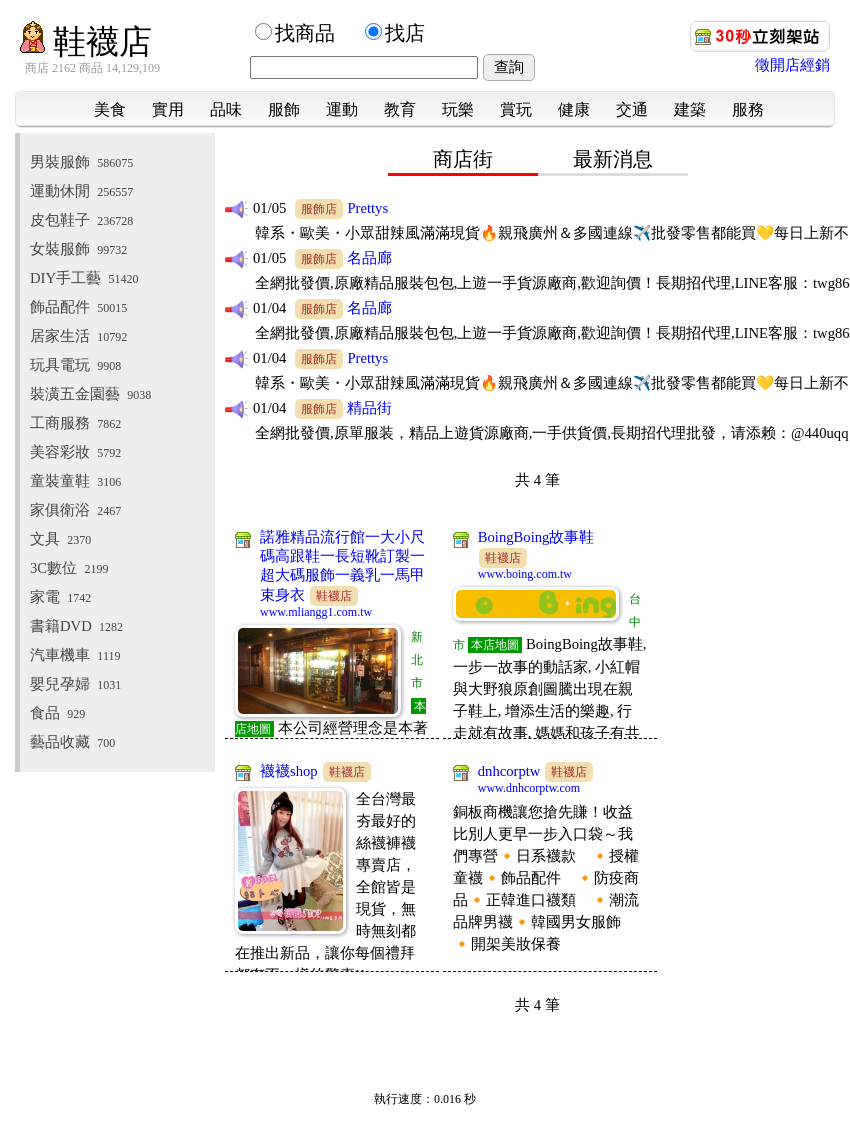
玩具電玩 (75, 365)
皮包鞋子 (81, 220)
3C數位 (69, 568)
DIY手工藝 (84, 278)
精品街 (369, 408)
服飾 (284, 109)
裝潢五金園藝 (90, 394)
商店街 (463, 159)
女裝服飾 (78, 249)
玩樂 (458, 109)
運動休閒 (81, 191)
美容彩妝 (75, 452)
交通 (632, 109)
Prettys (367, 208)
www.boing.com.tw (525, 574)
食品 (57, 713)
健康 (574, 109)
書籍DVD (76, 626)
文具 (60, 539)
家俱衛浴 (75, 510)
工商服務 (75, 423)
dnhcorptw (509, 771)
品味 (226, 109)
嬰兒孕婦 (75, 684)
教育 (400, 109)
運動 (342, 109)
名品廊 (369, 258)
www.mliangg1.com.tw (316, 612)
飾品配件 (78, 307)
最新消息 (613, 159)
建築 (690, 109)
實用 (168, 109)
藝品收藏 (72, 742)
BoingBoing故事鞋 (536, 537)
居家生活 (78, 336)
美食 (110, 109)
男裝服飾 (81, 162)
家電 (60, 597)
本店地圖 (495, 645)
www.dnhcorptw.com (529, 788)
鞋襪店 (86, 41)
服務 (748, 109)
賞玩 (516, 109)
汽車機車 (75, 655)
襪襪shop (289, 771)
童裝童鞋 (75, 481)
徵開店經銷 (792, 65)
